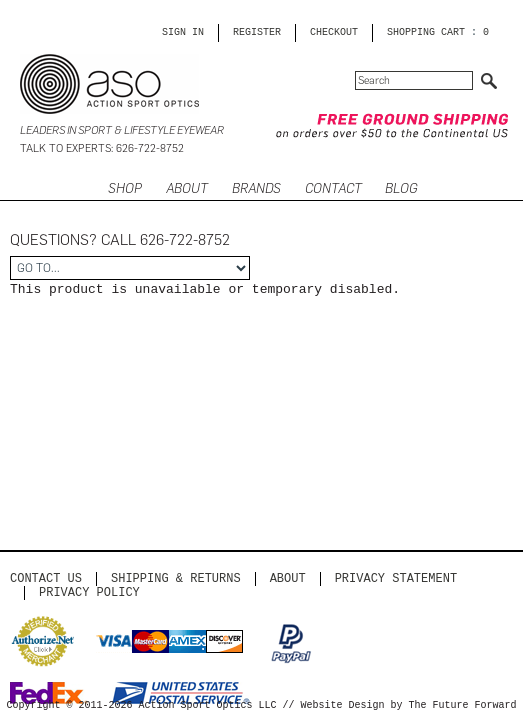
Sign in (183, 33)
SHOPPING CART (426, 33)
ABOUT (187, 188)
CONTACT (333, 188)
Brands (256, 188)
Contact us (46, 578)
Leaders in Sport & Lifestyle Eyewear (122, 130)
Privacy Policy (89, 592)
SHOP (125, 188)
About (288, 578)
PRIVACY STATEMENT (396, 578)
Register (257, 33)
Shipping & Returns (176, 578)
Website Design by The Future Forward (409, 706)
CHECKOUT (334, 33)
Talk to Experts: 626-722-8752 (102, 148)
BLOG (401, 188)
